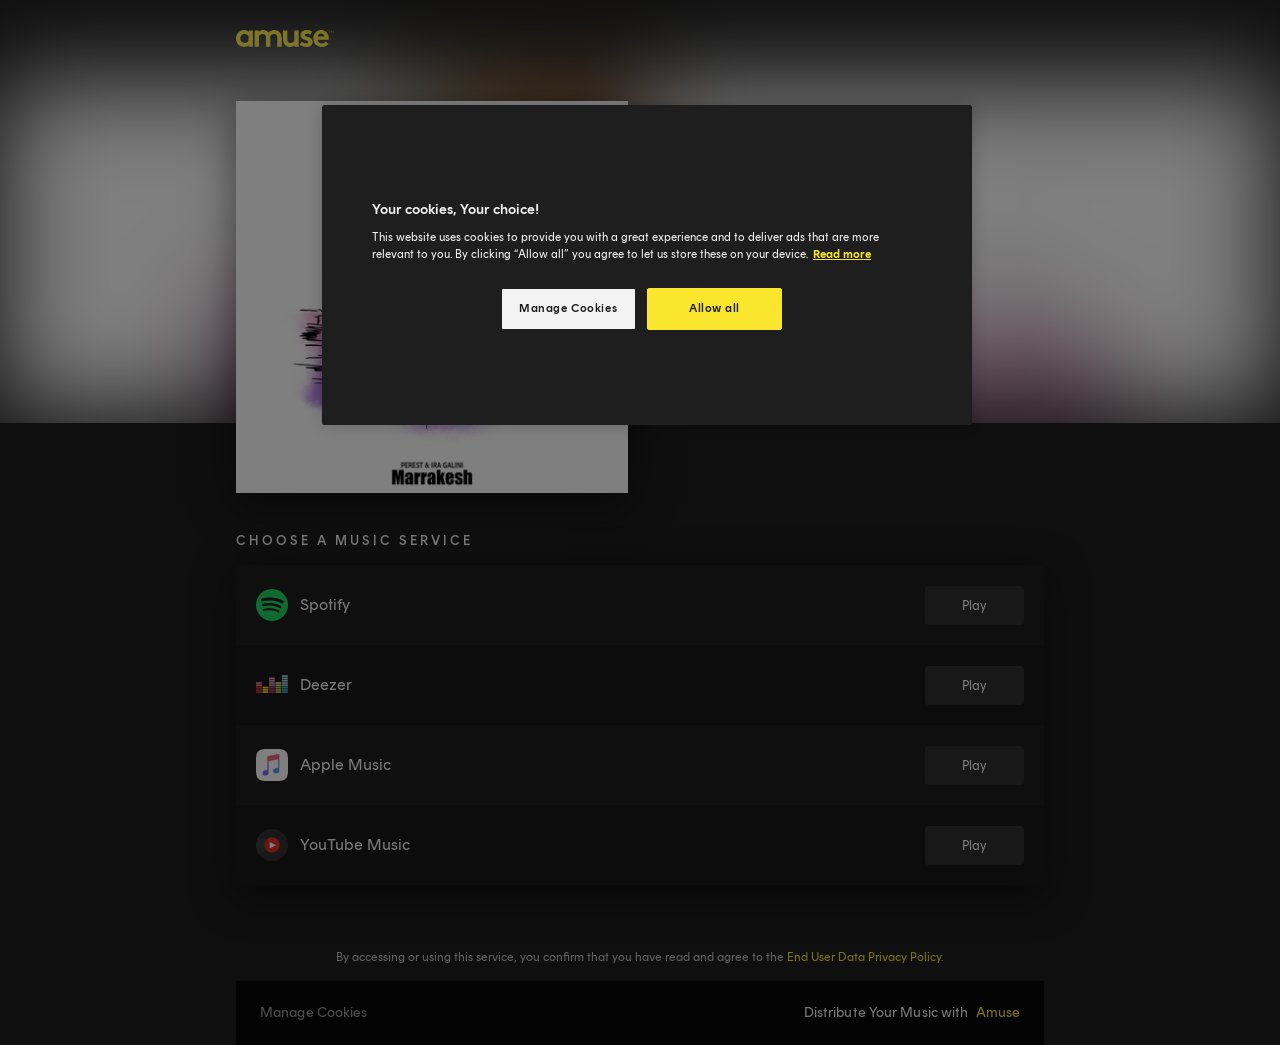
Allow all (714, 308)
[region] (647, 265)
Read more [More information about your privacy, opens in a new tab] (842, 254)
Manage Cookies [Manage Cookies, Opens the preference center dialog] (568, 308)
